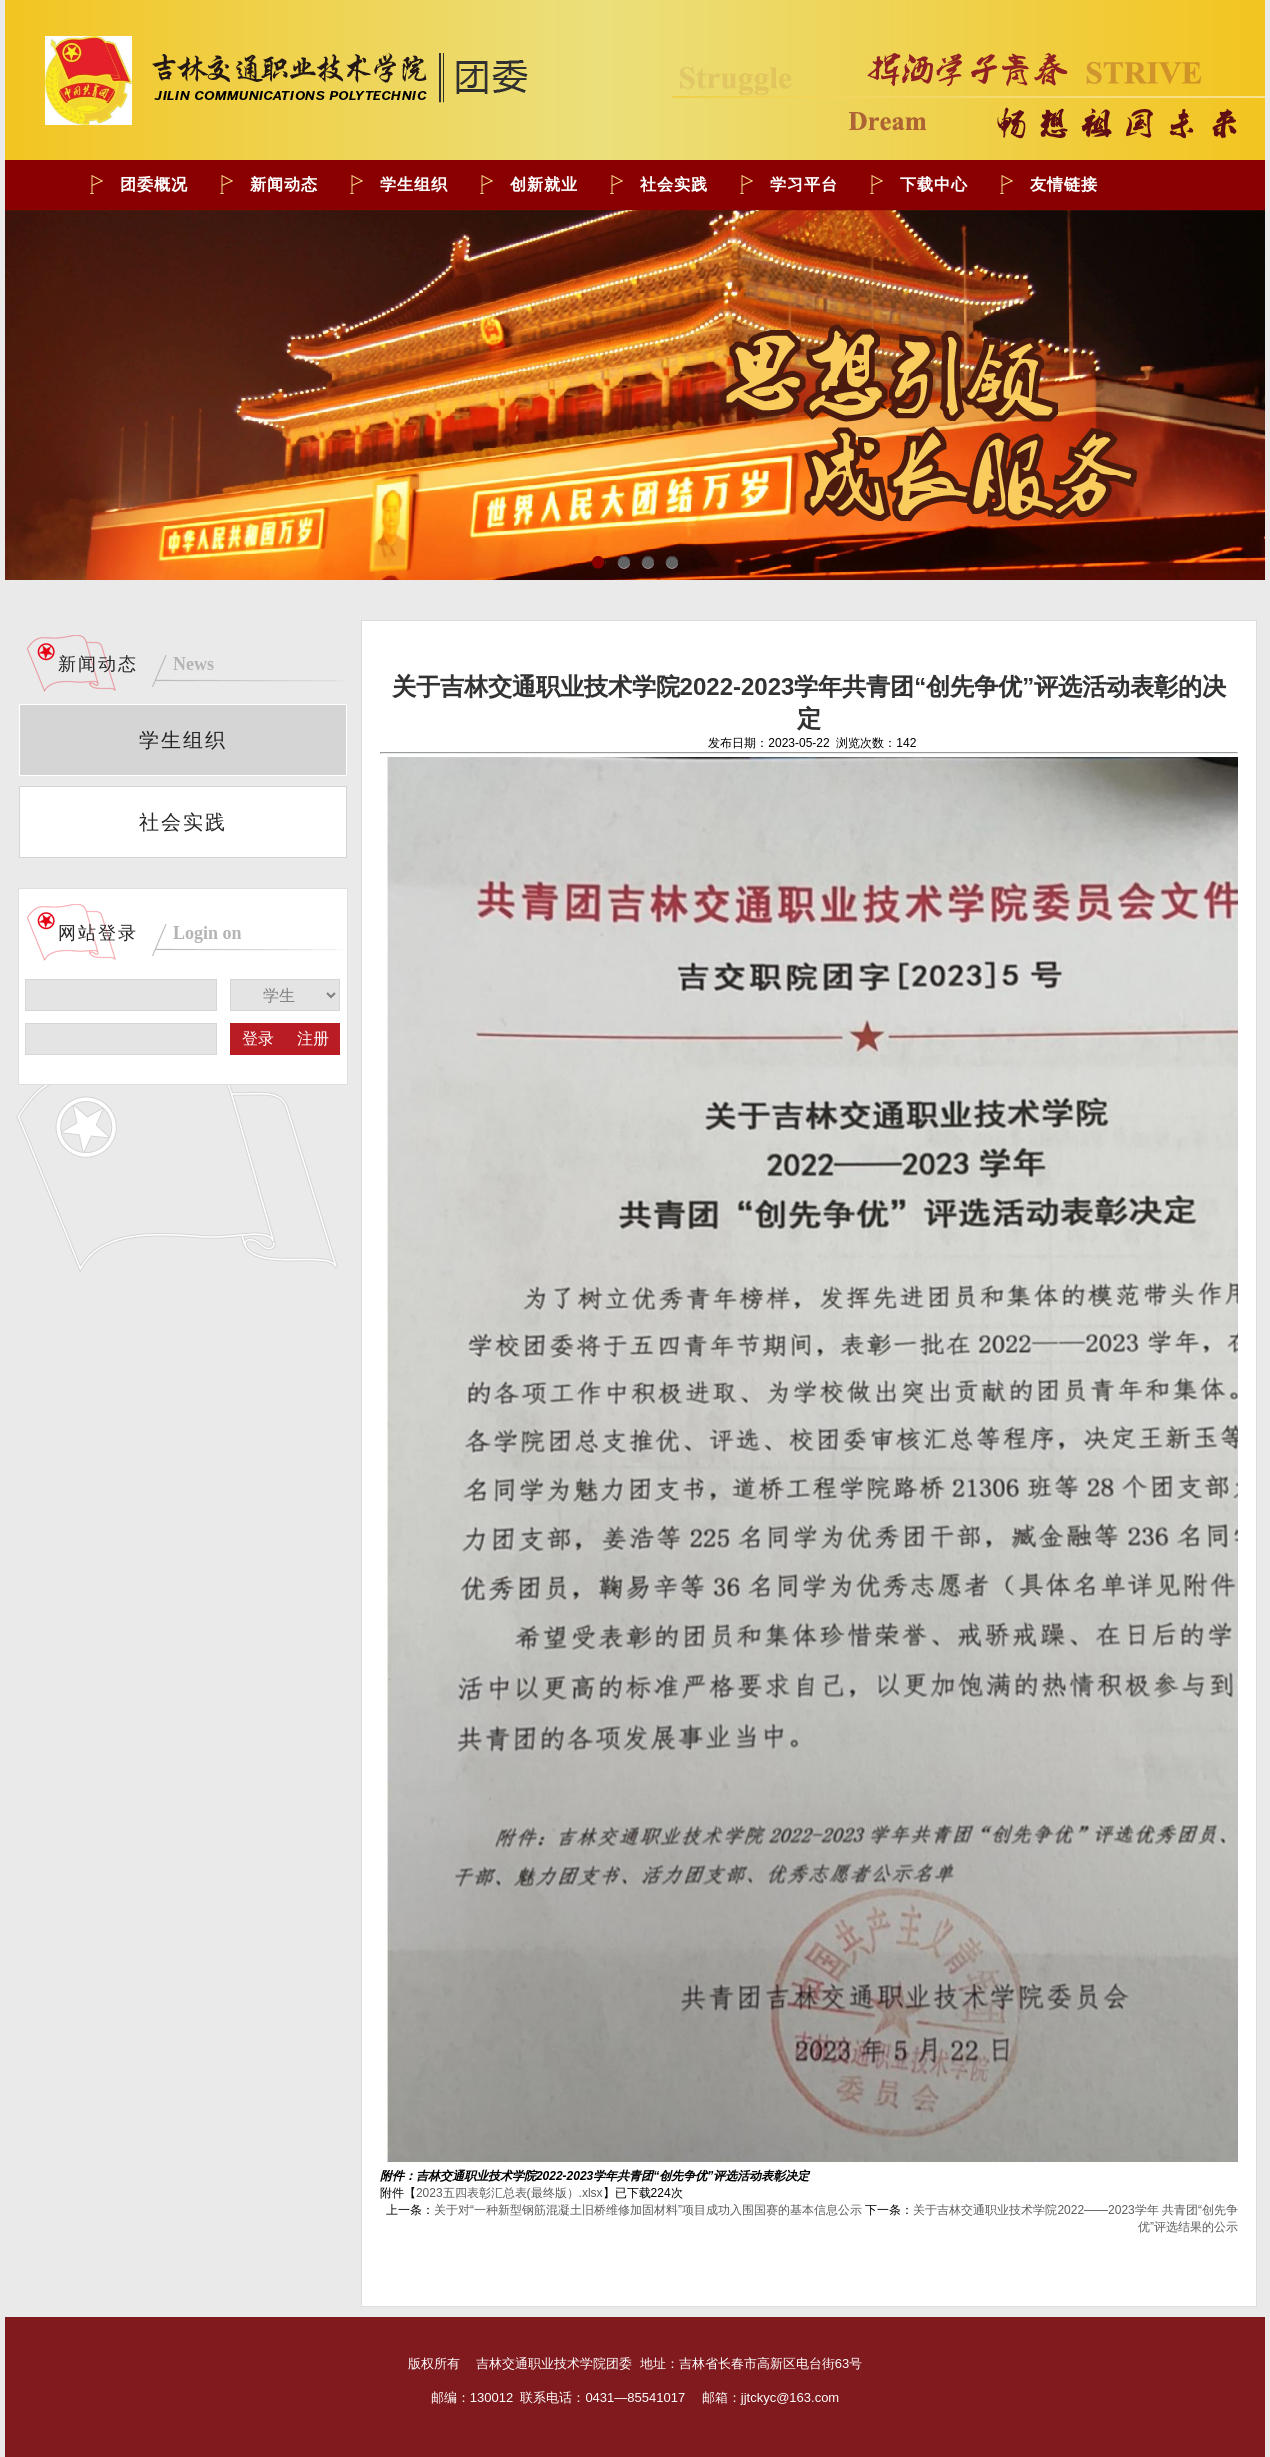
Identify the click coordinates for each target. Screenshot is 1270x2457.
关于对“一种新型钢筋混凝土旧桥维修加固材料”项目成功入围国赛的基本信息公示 (648, 2210)
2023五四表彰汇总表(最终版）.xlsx (509, 2193)
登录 (258, 1038)
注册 (313, 1038)
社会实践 (183, 822)
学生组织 (183, 740)
